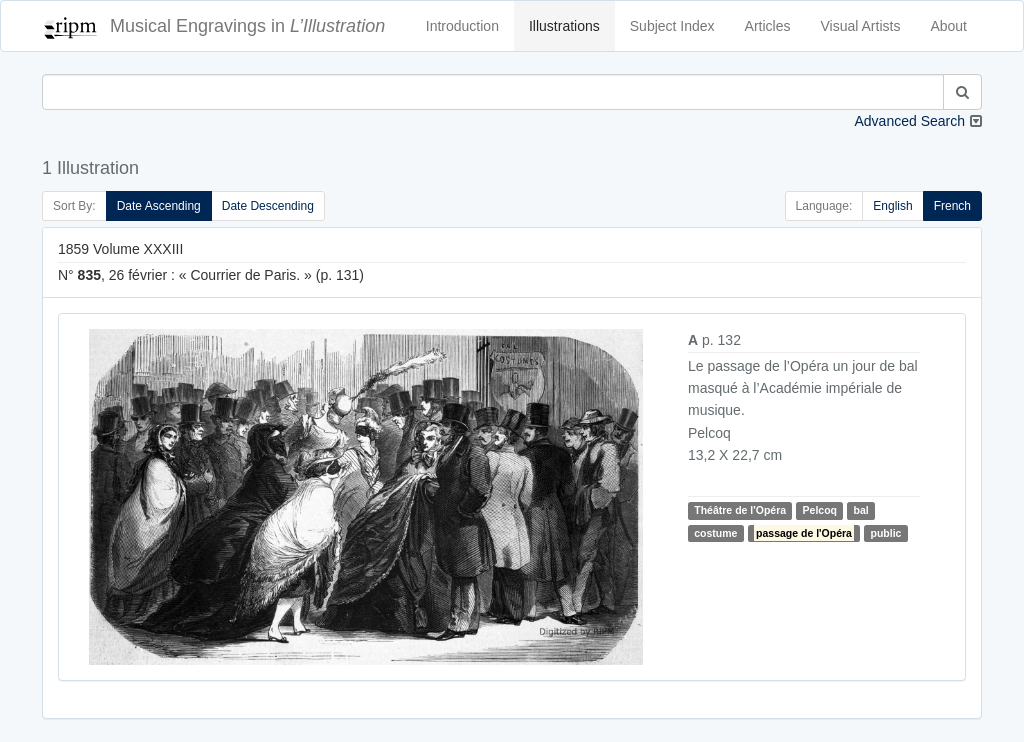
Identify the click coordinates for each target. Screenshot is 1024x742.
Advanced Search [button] (909, 121)
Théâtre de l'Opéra (740, 510)
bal (860, 510)
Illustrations (564, 26)
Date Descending (268, 206)
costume (715, 533)
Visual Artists (861, 26)
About (948, 26)
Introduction (462, 26)
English (892, 206)
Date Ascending (159, 206)
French (952, 206)
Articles (768, 26)
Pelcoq (820, 510)
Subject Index (672, 26)
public (886, 533)
